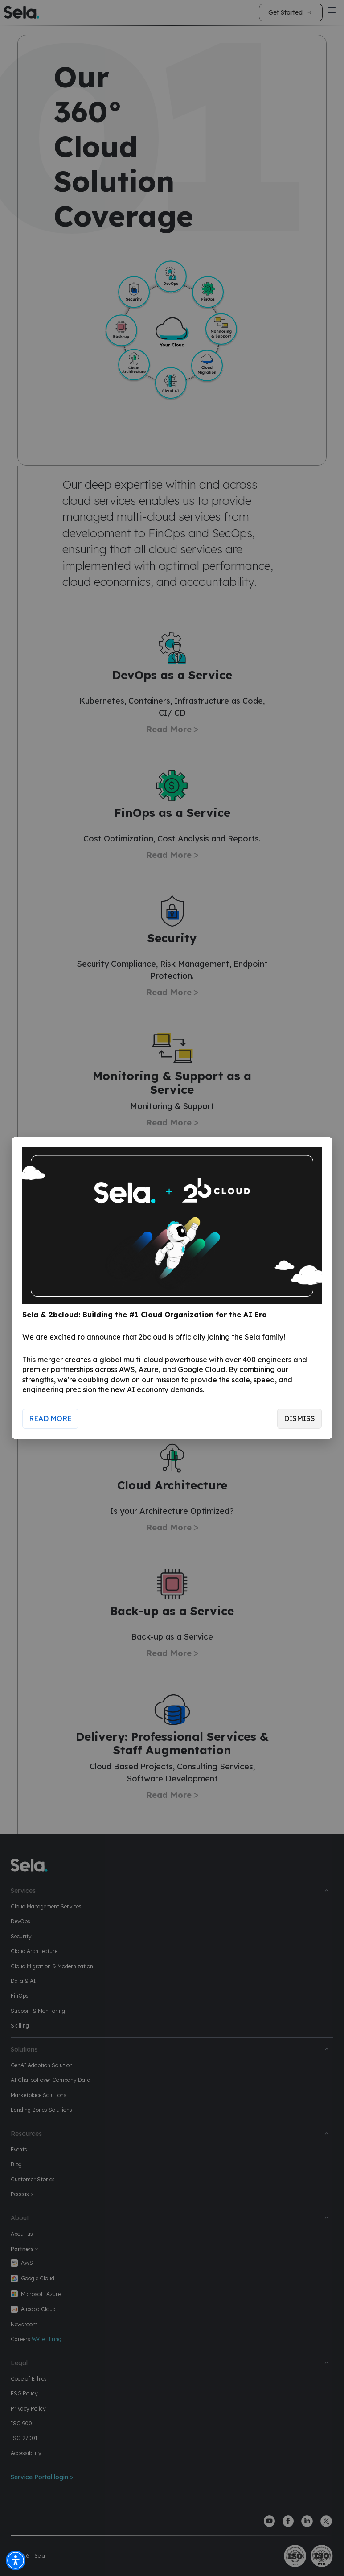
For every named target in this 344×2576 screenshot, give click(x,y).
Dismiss (299, 1418)
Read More (50, 1418)
